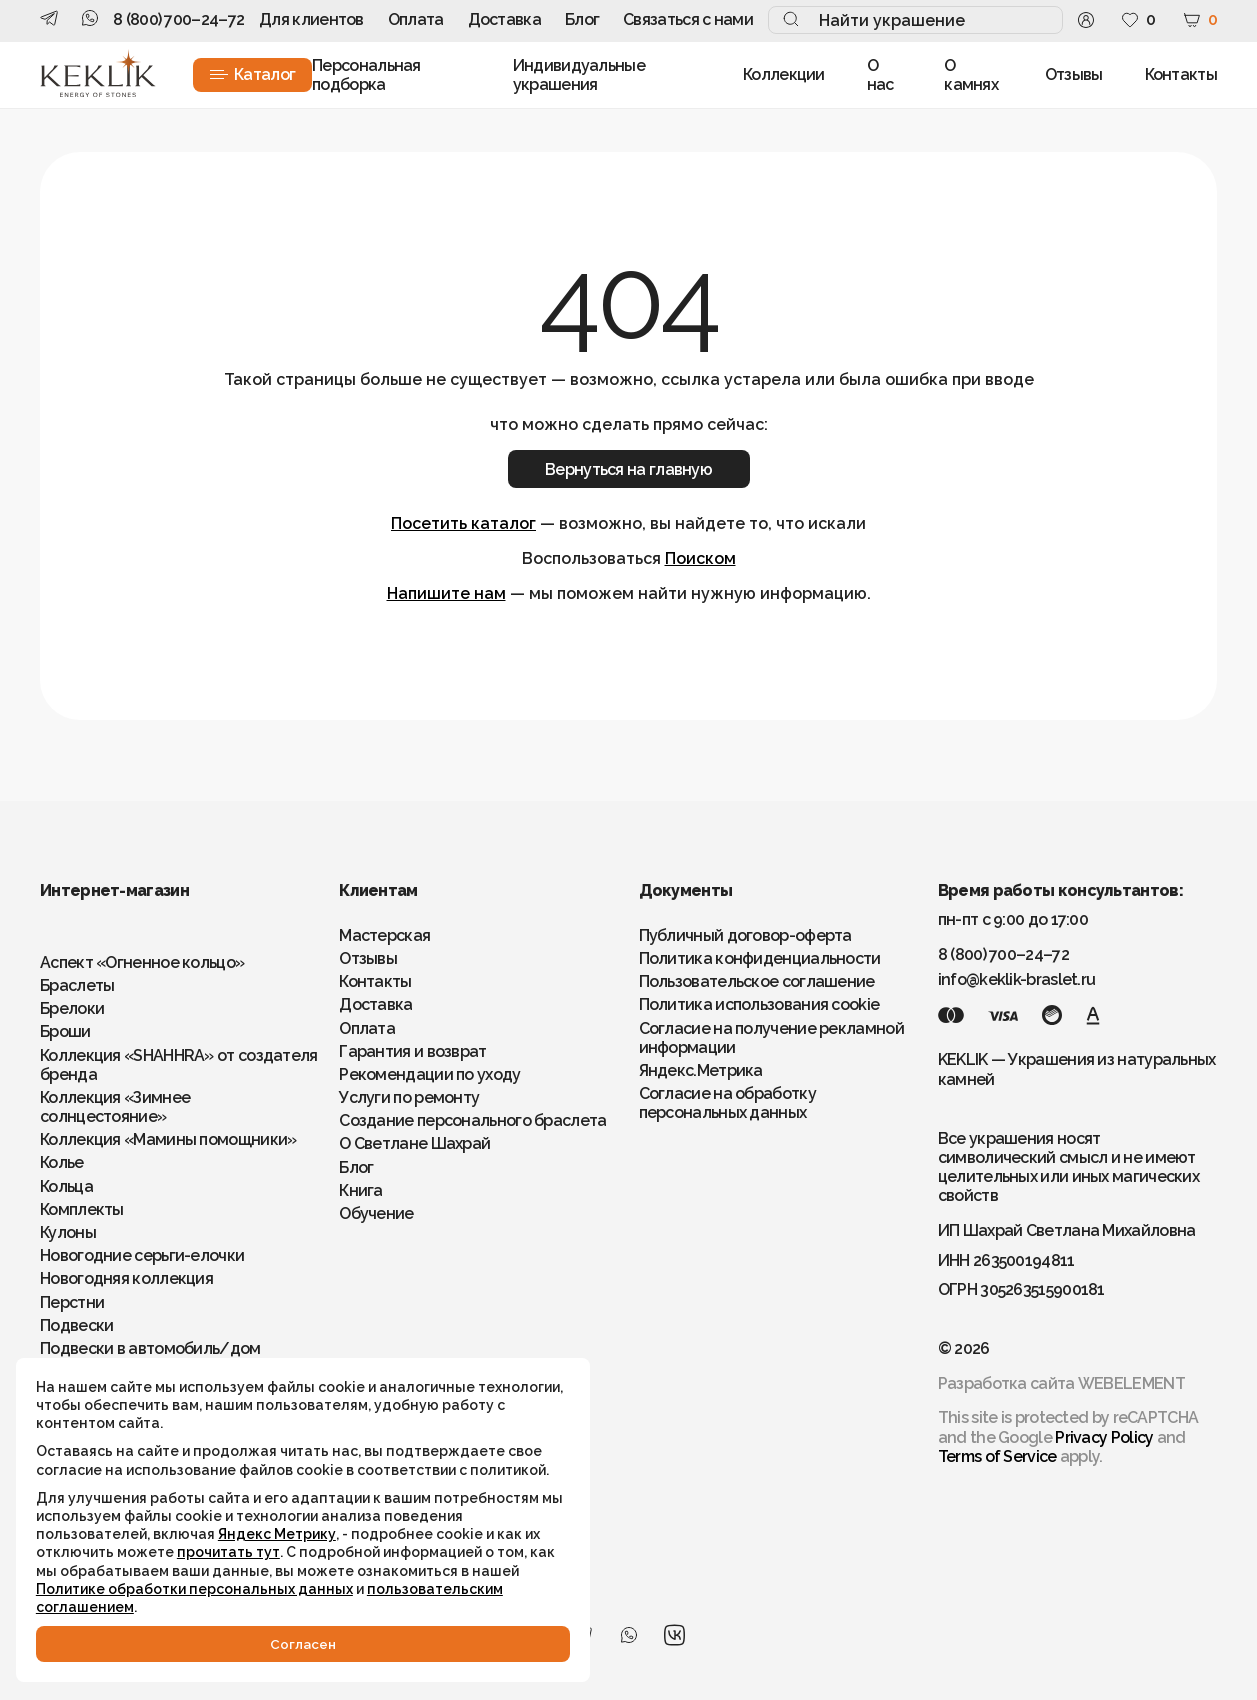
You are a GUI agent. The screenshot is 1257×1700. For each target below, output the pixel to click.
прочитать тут (91, 1532)
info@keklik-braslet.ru (1017, 979)
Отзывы (1074, 74)
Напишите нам (446, 593)
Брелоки (72, 1008)
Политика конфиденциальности (760, 958)
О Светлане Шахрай (414, 1143)
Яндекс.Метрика (701, 1070)
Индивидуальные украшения (579, 75)
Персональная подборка (366, 75)
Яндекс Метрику (281, 1496)
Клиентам (378, 890)
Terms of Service (997, 1456)
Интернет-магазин (114, 890)
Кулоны (68, 1232)
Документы (686, 890)
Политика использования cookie (759, 1004)
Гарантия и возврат (412, 1051)
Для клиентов (311, 19)
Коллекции (784, 74)
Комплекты (82, 1209)
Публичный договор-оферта (745, 935)
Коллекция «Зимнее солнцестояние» (115, 1107)
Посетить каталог (463, 523)
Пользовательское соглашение (757, 981)
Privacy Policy (1104, 1437)
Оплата (416, 19)
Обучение (376, 1213)
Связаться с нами (688, 19)
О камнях (971, 75)
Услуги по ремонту (409, 1097)
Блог (582, 19)
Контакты (1181, 74)
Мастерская (384, 935)
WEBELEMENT (1131, 1383)
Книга (361, 1190)
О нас (880, 75)
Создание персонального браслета (472, 1120)
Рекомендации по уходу (429, 1074)
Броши (65, 1031)
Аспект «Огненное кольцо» (142, 962)
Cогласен (220, 1642)
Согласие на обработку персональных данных (727, 1103)
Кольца (66, 1186)
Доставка (504, 19)
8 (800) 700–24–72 (178, 19)
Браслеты (77, 985)
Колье (62, 1162)
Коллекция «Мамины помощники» (168, 1139)
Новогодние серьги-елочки (142, 1255)
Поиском (700, 558)
